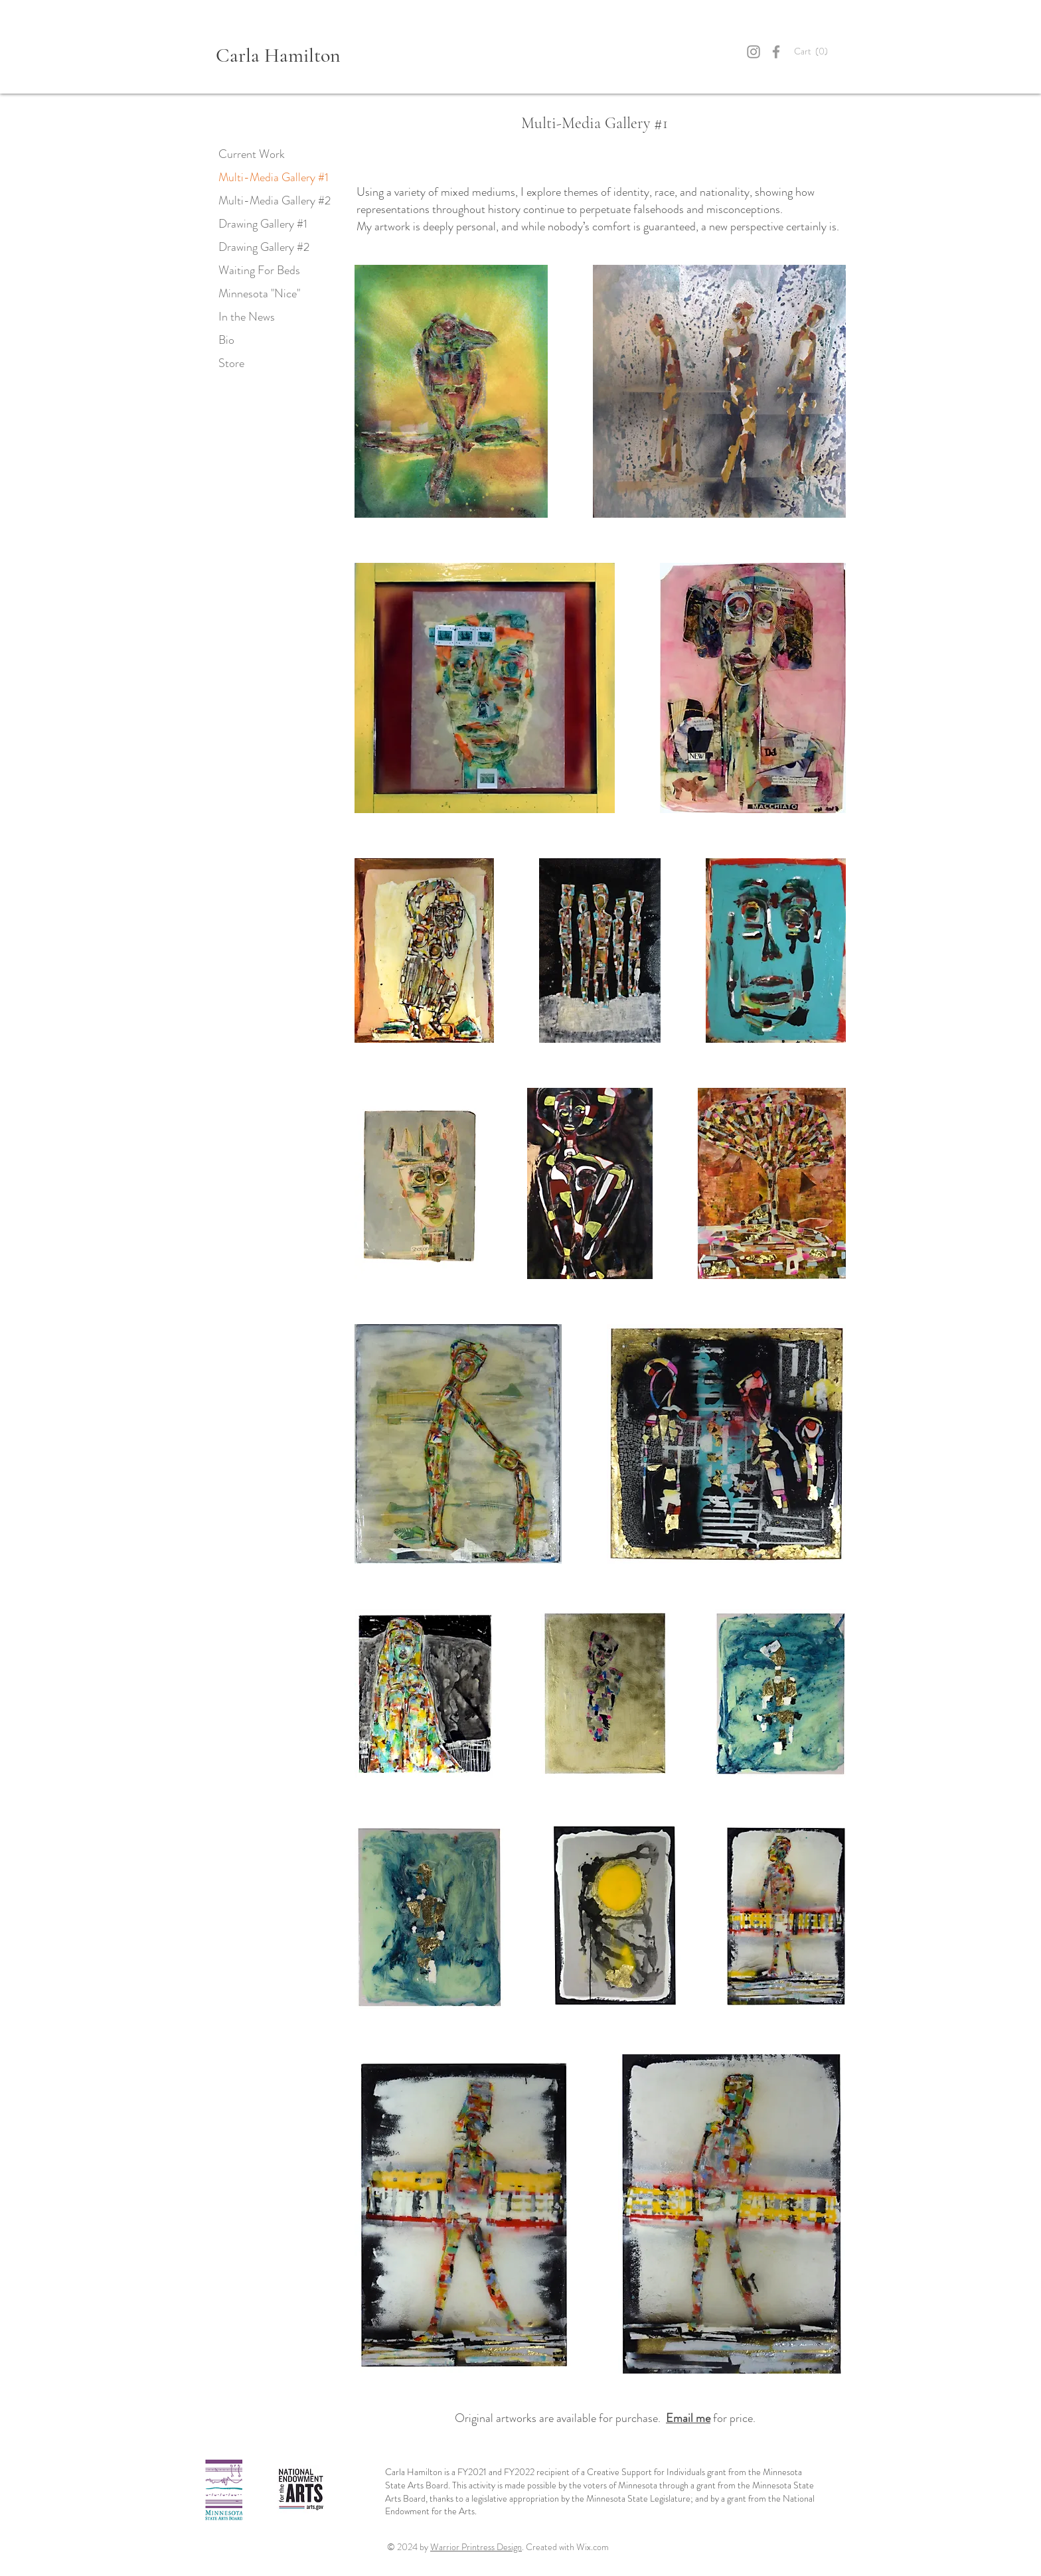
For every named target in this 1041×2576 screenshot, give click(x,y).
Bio (226, 339)
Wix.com (592, 2546)
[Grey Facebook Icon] (776, 51)
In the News (246, 316)
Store (231, 363)
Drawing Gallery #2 (263, 247)
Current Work (251, 154)
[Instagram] (753, 51)
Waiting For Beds (259, 270)
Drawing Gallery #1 (262, 223)
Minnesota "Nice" (259, 293)
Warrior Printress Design (476, 2546)
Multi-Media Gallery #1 (273, 177)
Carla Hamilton (278, 55)
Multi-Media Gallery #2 (274, 200)
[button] (820, 51)
